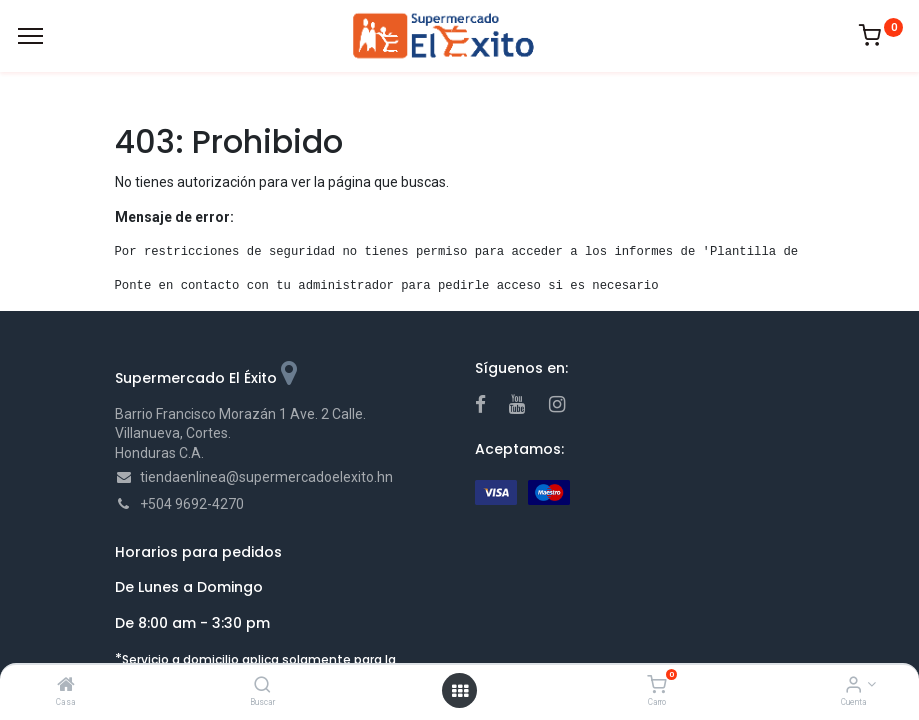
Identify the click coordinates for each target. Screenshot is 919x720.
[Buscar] (262, 686)
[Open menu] (460, 691)
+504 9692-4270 (192, 504)
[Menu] (30, 36)
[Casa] (66, 686)
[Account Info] (853, 686)
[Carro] (656, 686)
